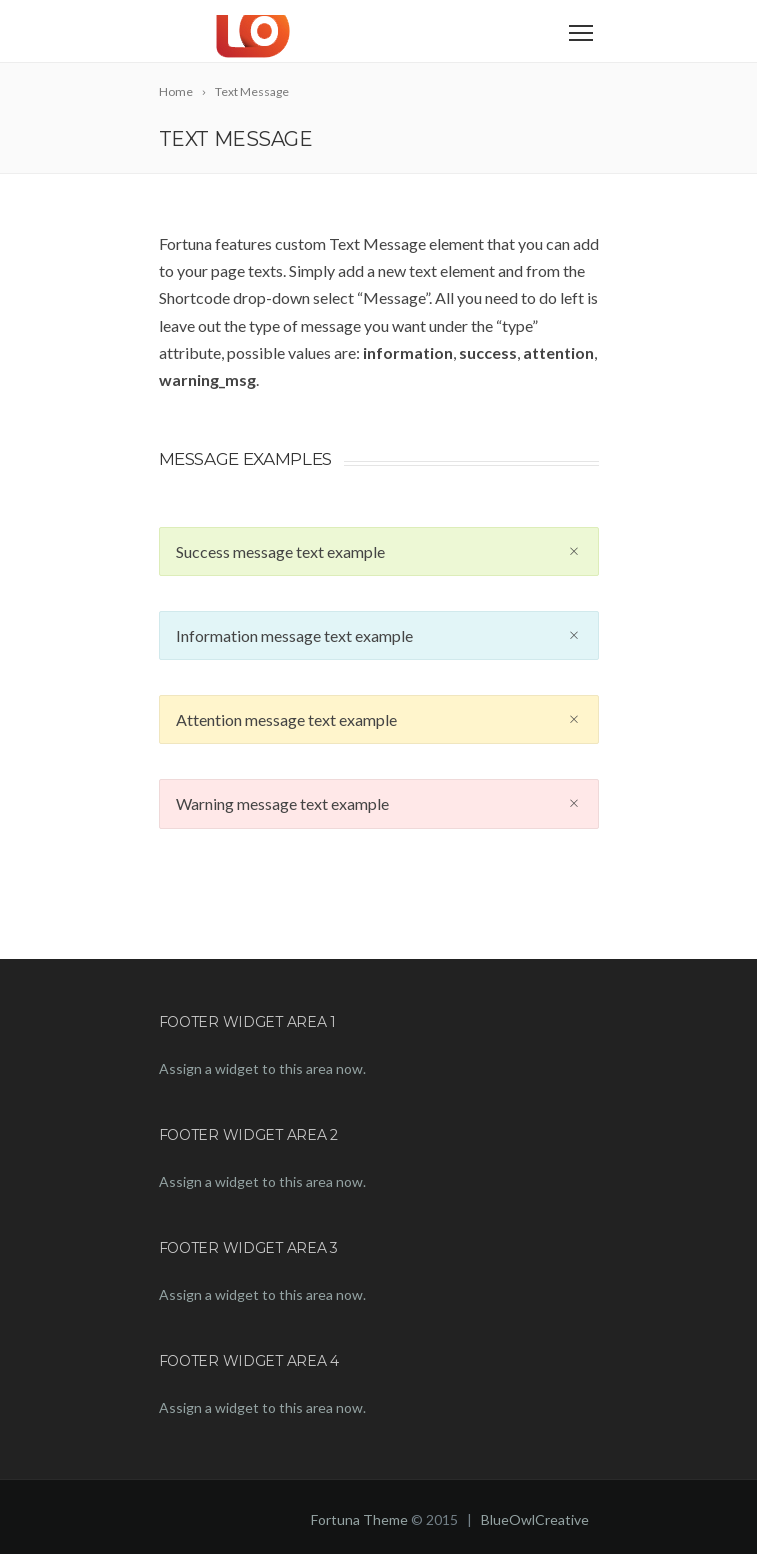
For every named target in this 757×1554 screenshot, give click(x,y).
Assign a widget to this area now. (262, 1068)
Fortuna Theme (359, 1519)
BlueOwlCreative (535, 1519)
